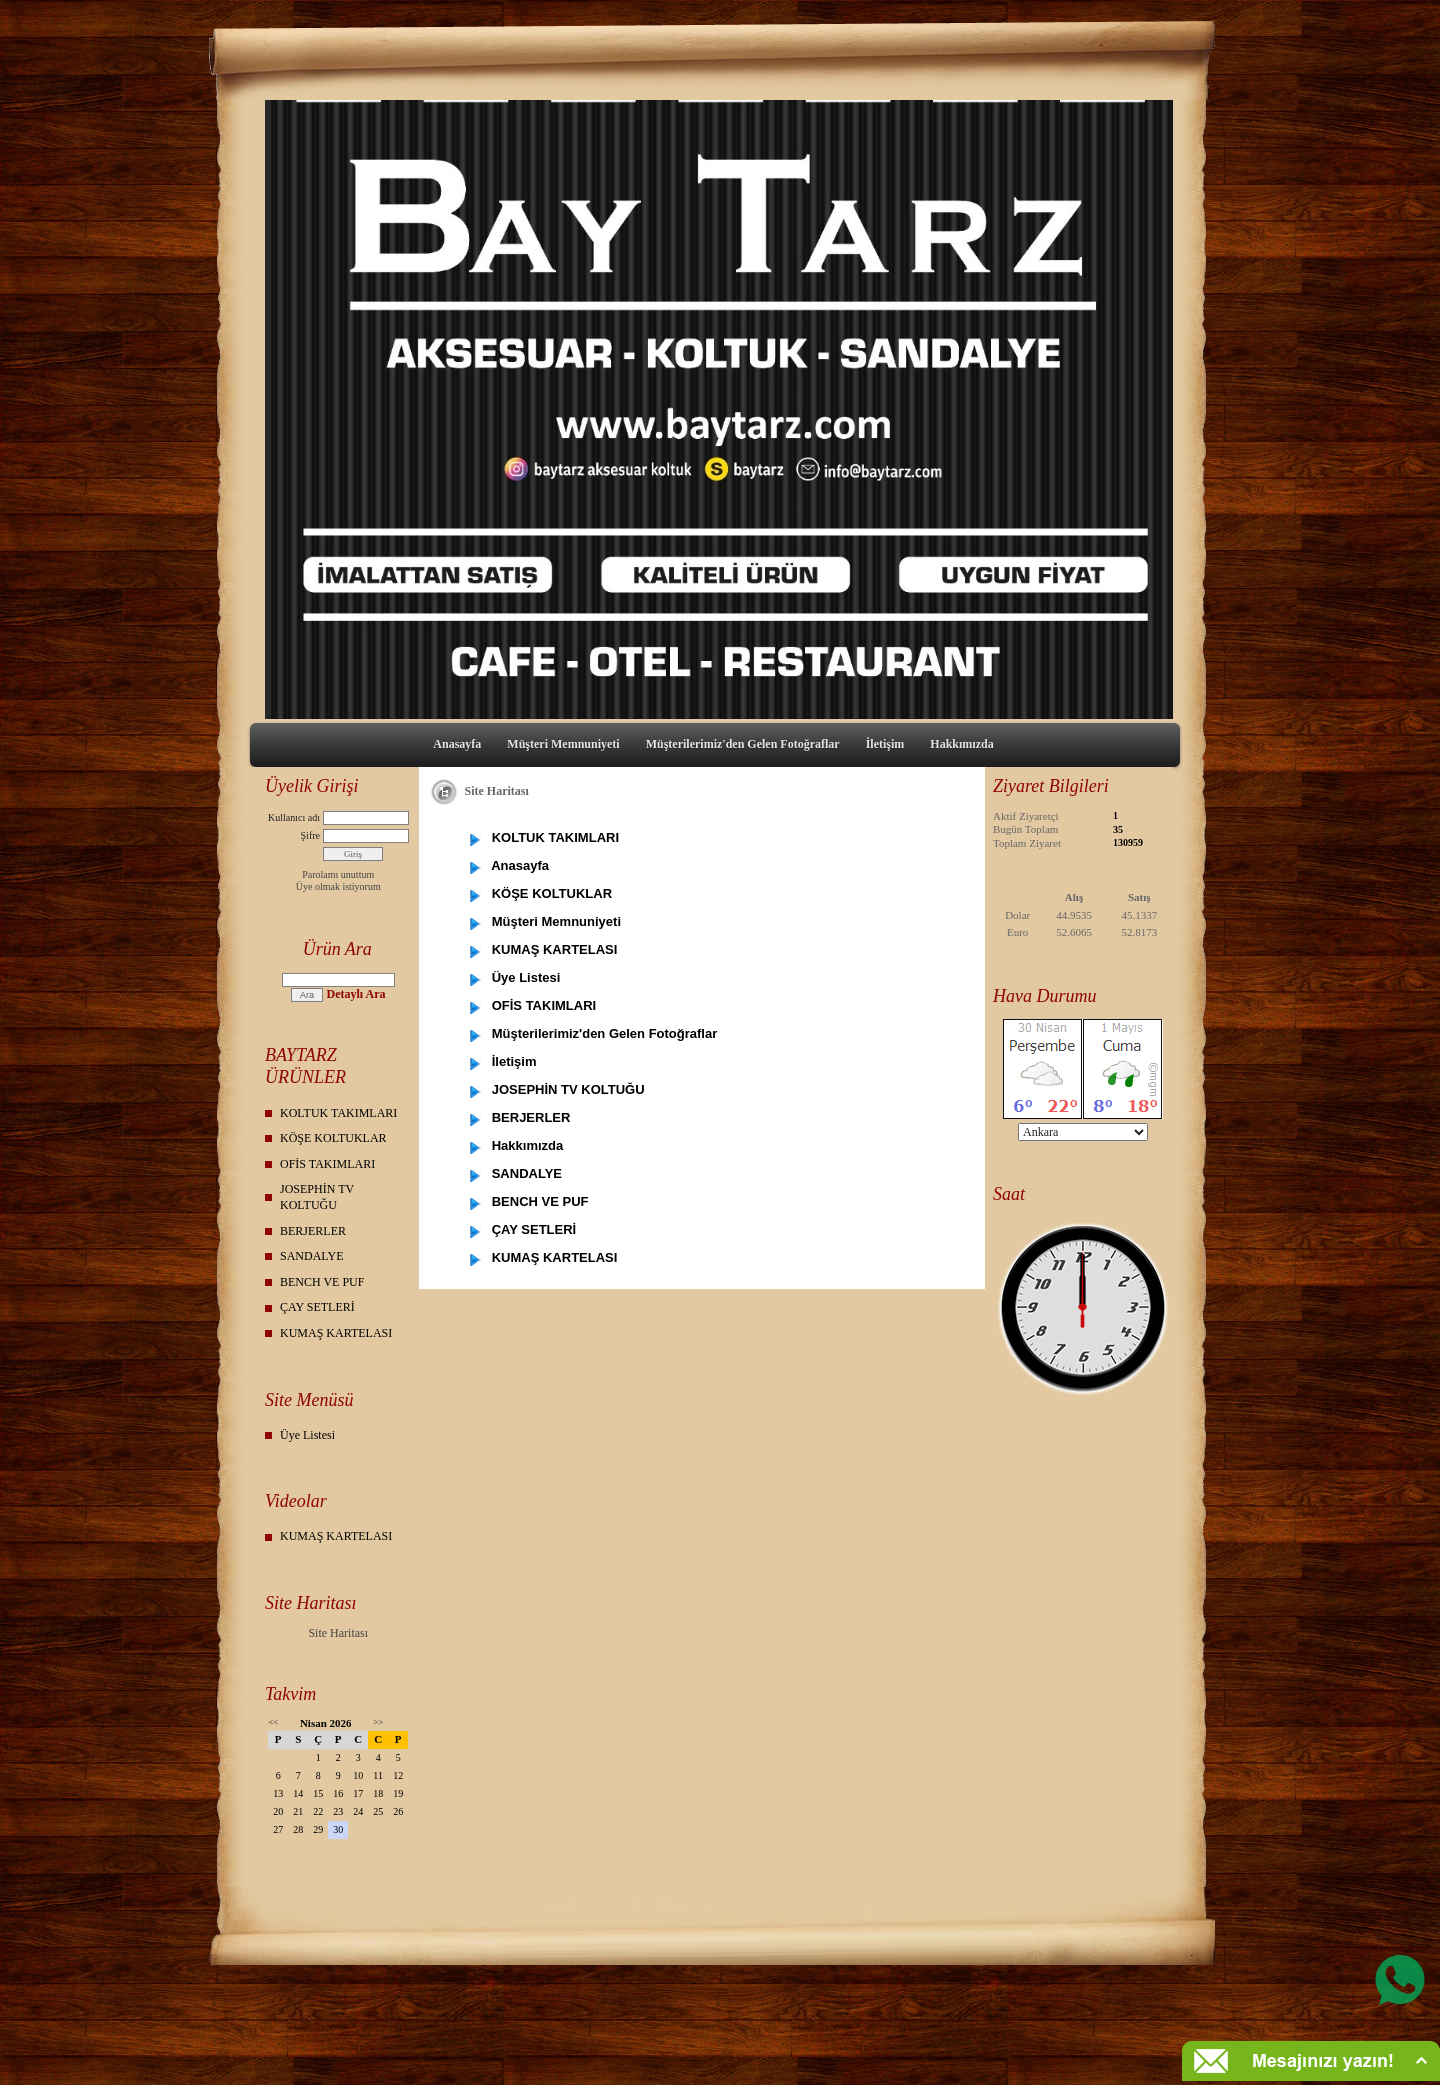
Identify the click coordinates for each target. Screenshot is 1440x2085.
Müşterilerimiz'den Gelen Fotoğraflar (743, 744)
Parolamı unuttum (338, 874)
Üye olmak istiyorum (338, 886)
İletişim (885, 744)
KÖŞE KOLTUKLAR (333, 1138)
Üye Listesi (307, 1435)
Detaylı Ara (355, 994)
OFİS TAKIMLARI (327, 1164)
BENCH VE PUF (322, 1282)
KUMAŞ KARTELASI (336, 1333)
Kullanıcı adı (294, 817)
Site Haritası (338, 1633)
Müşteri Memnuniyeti (563, 744)
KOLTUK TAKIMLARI (338, 1113)
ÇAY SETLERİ (317, 1307)
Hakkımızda (961, 744)
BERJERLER (313, 1231)
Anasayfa (457, 744)
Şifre (310, 835)
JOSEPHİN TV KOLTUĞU (317, 1197)
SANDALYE (311, 1256)
